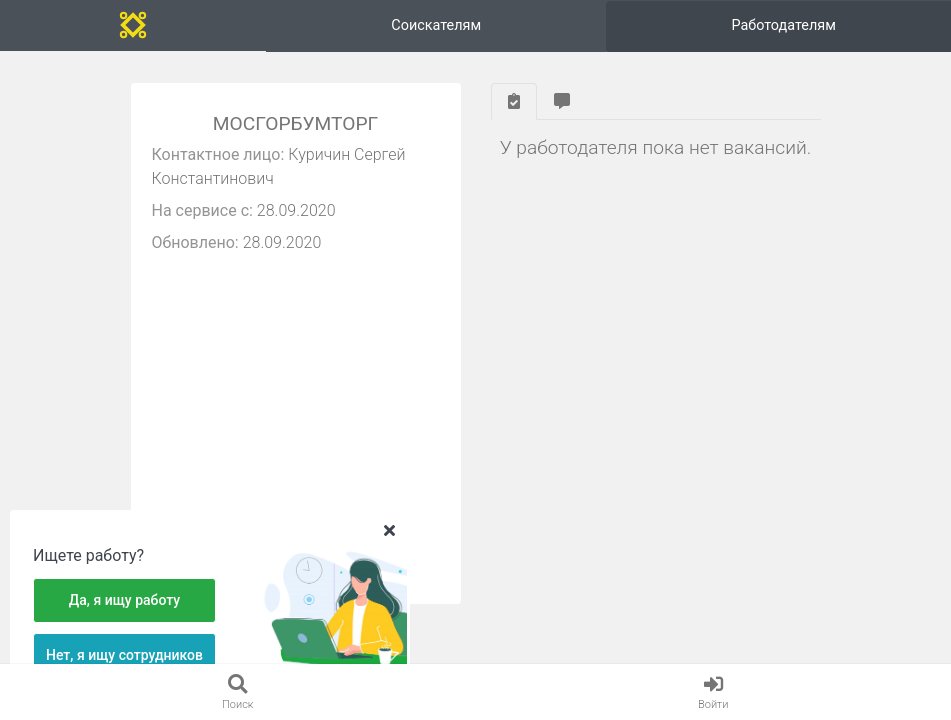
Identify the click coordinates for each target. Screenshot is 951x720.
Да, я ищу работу (124, 600)
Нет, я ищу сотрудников (124, 655)
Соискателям (436, 25)
